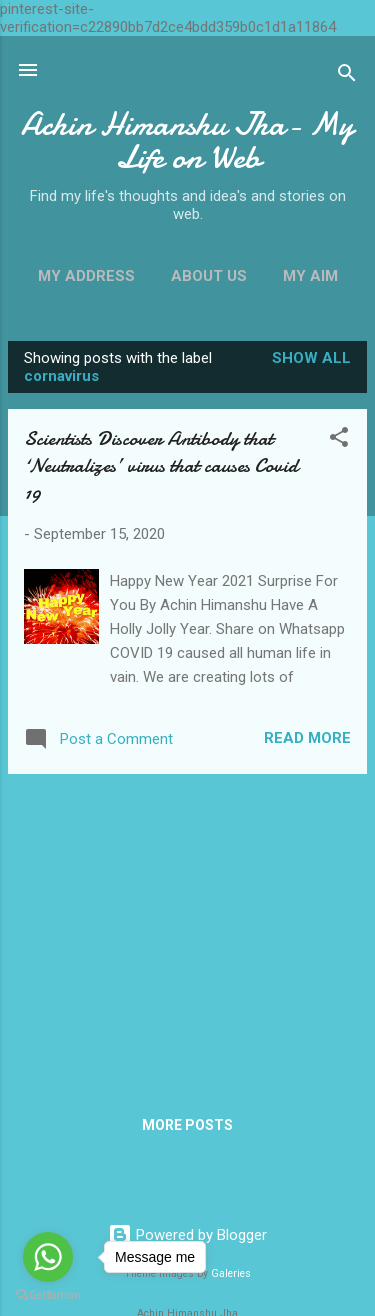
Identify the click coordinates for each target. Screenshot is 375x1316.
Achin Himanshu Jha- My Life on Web (187, 141)
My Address (86, 276)
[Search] (347, 76)
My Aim (310, 276)
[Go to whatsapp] (48, 1257)
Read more (307, 738)
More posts (187, 1125)
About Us (209, 276)
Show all (311, 358)
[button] (339, 440)
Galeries (231, 1273)
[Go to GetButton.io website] (48, 1295)
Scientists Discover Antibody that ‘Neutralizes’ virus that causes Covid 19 (161, 465)
